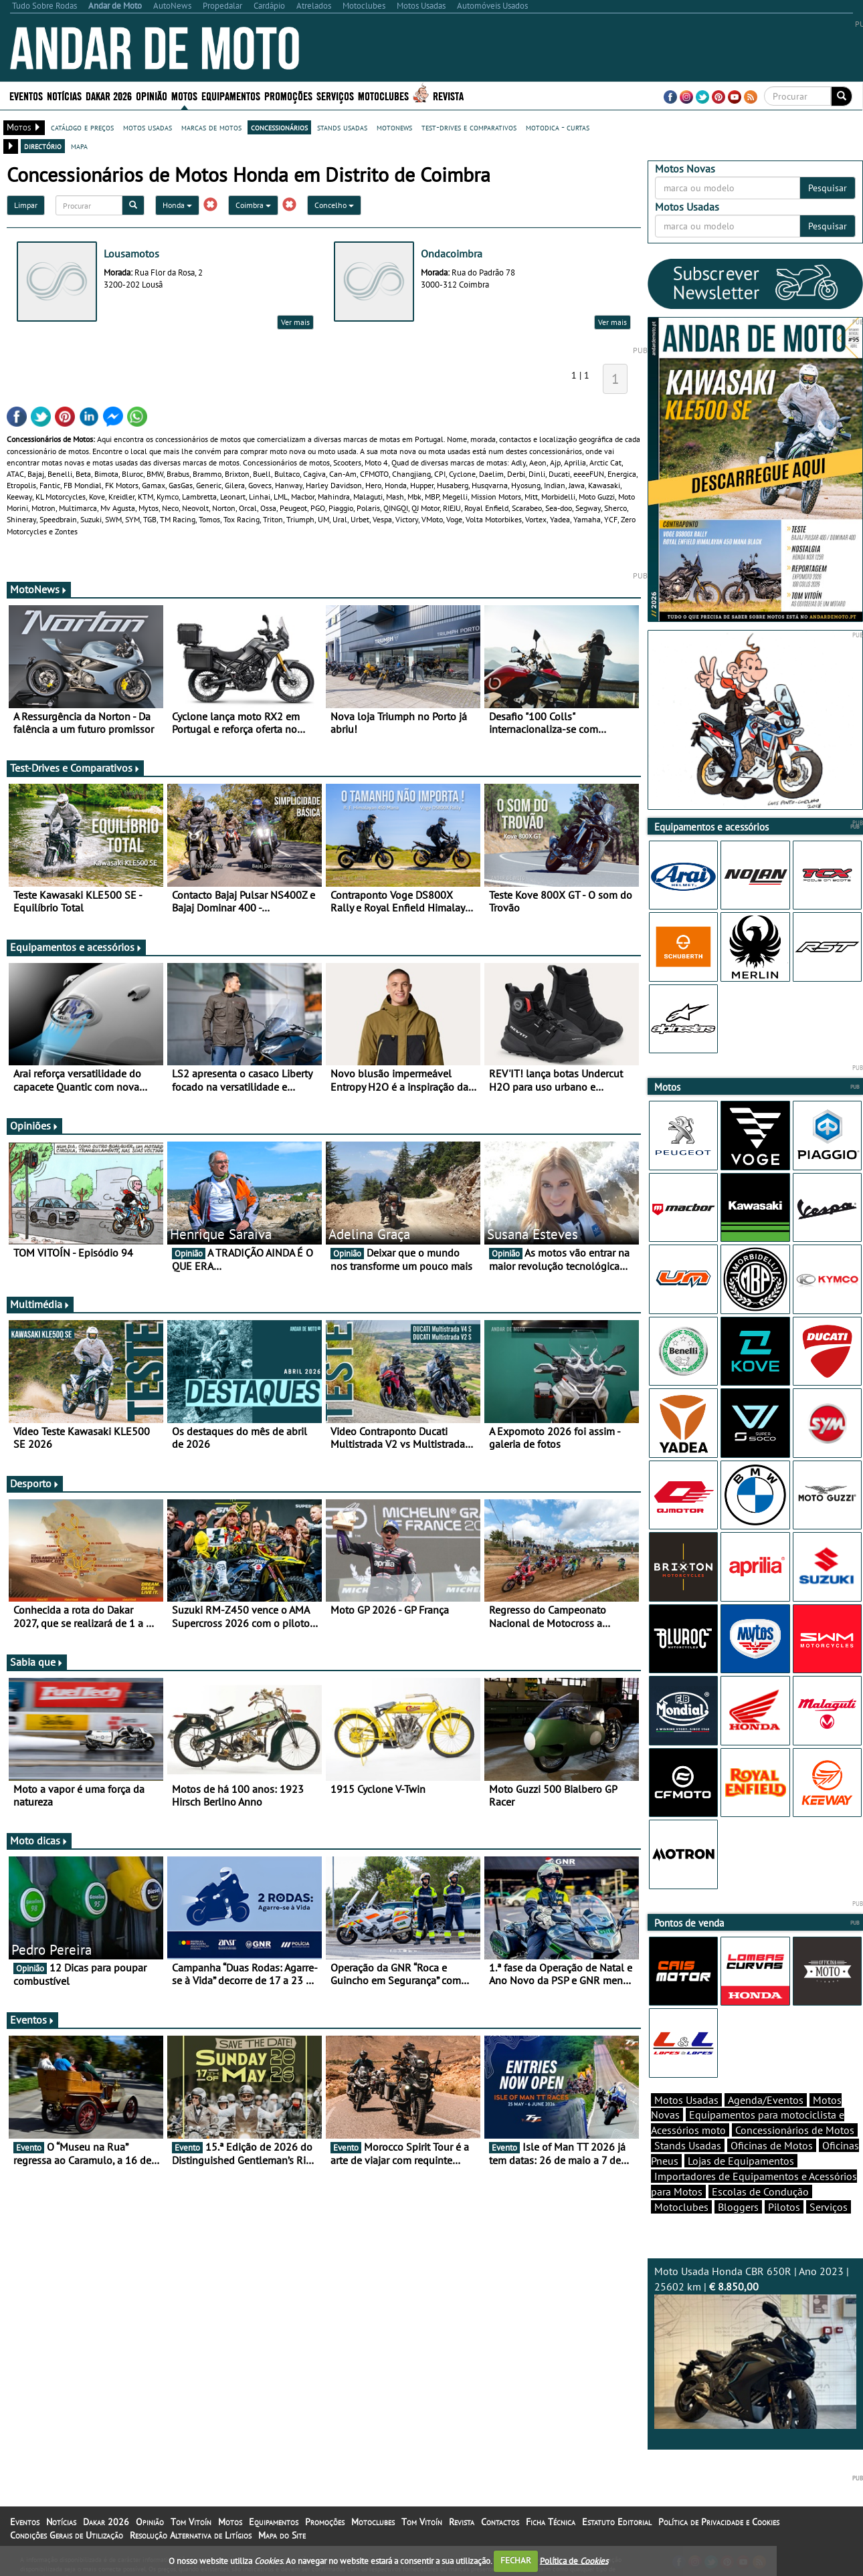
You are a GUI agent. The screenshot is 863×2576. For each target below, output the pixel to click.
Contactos (500, 2522)
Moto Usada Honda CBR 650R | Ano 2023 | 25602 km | (755, 2346)
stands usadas (342, 127)
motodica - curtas (557, 127)
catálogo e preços (82, 127)
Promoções (288, 95)
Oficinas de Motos (772, 2145)
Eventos (26, 95)
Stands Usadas (687, 2145)
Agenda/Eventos (765, 2100)
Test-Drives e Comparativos (75, 767)
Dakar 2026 (109, 95)
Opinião (151, 95)
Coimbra (253, 205)
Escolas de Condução (760, 2191)
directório (43, 146)
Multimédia (40, 1304)
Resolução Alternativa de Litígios (191, 2535)
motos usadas (147, 127)
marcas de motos (211, 127)
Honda (177, 205)
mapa (79, 146)
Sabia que (37, 1662)
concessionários (279, 127)
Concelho (334, 205)
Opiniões (34, 1125)
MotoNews (39, 589)
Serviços (335, 95)
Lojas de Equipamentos (741, 2160)
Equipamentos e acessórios (76, 947)
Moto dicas (39, 1840)
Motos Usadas (686, 2100)
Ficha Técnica (550, 2522)
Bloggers (738, 2207)
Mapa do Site (282, 2535)
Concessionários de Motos (794, 2130)
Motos (184, 95)
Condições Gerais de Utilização (66, 2535)
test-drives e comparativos (468, 127)
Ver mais (295, 322)
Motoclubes (383, 95)
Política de (574, 2560)
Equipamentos (230, 95)
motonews (394, 127)
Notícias (64, 95)
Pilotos (784, 2207)
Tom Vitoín (191, 2522)
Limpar (25, 205)
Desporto (35, 1483)
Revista (448, 95)
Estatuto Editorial (617, 2522)
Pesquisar (827, 188)
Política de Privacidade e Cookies (718, 2522)
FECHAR (515, 2560)
